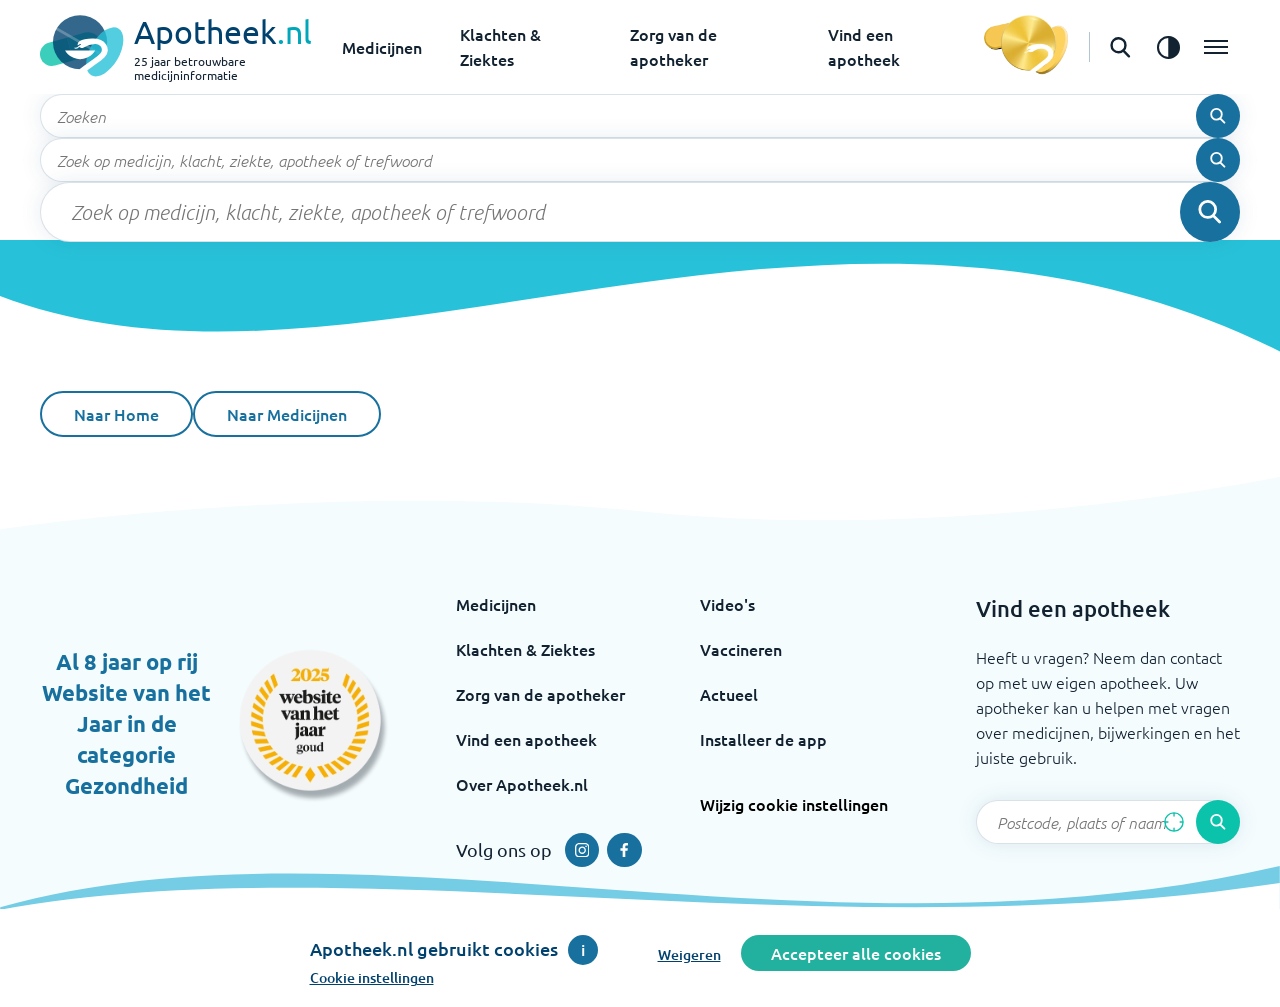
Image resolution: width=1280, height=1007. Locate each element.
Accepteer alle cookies (856, 953)
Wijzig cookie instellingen (794, 804)
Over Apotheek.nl (522, 784)
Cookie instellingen (372, 977)
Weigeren (689, 954)
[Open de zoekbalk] (1120, 47)
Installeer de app (763, 739)
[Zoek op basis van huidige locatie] (1174, 822)
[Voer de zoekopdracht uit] (1218, 116)
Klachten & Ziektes (525, 649)
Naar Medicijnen (287, 414)
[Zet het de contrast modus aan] (1168, 47)
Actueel (729, 694)
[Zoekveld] (640, 116)
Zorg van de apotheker (540, 694)
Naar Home (116, 414)
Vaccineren (741, 649)
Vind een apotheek (526, 739)
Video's (727, 604)
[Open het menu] (1216, 47)
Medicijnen (382, 47)
